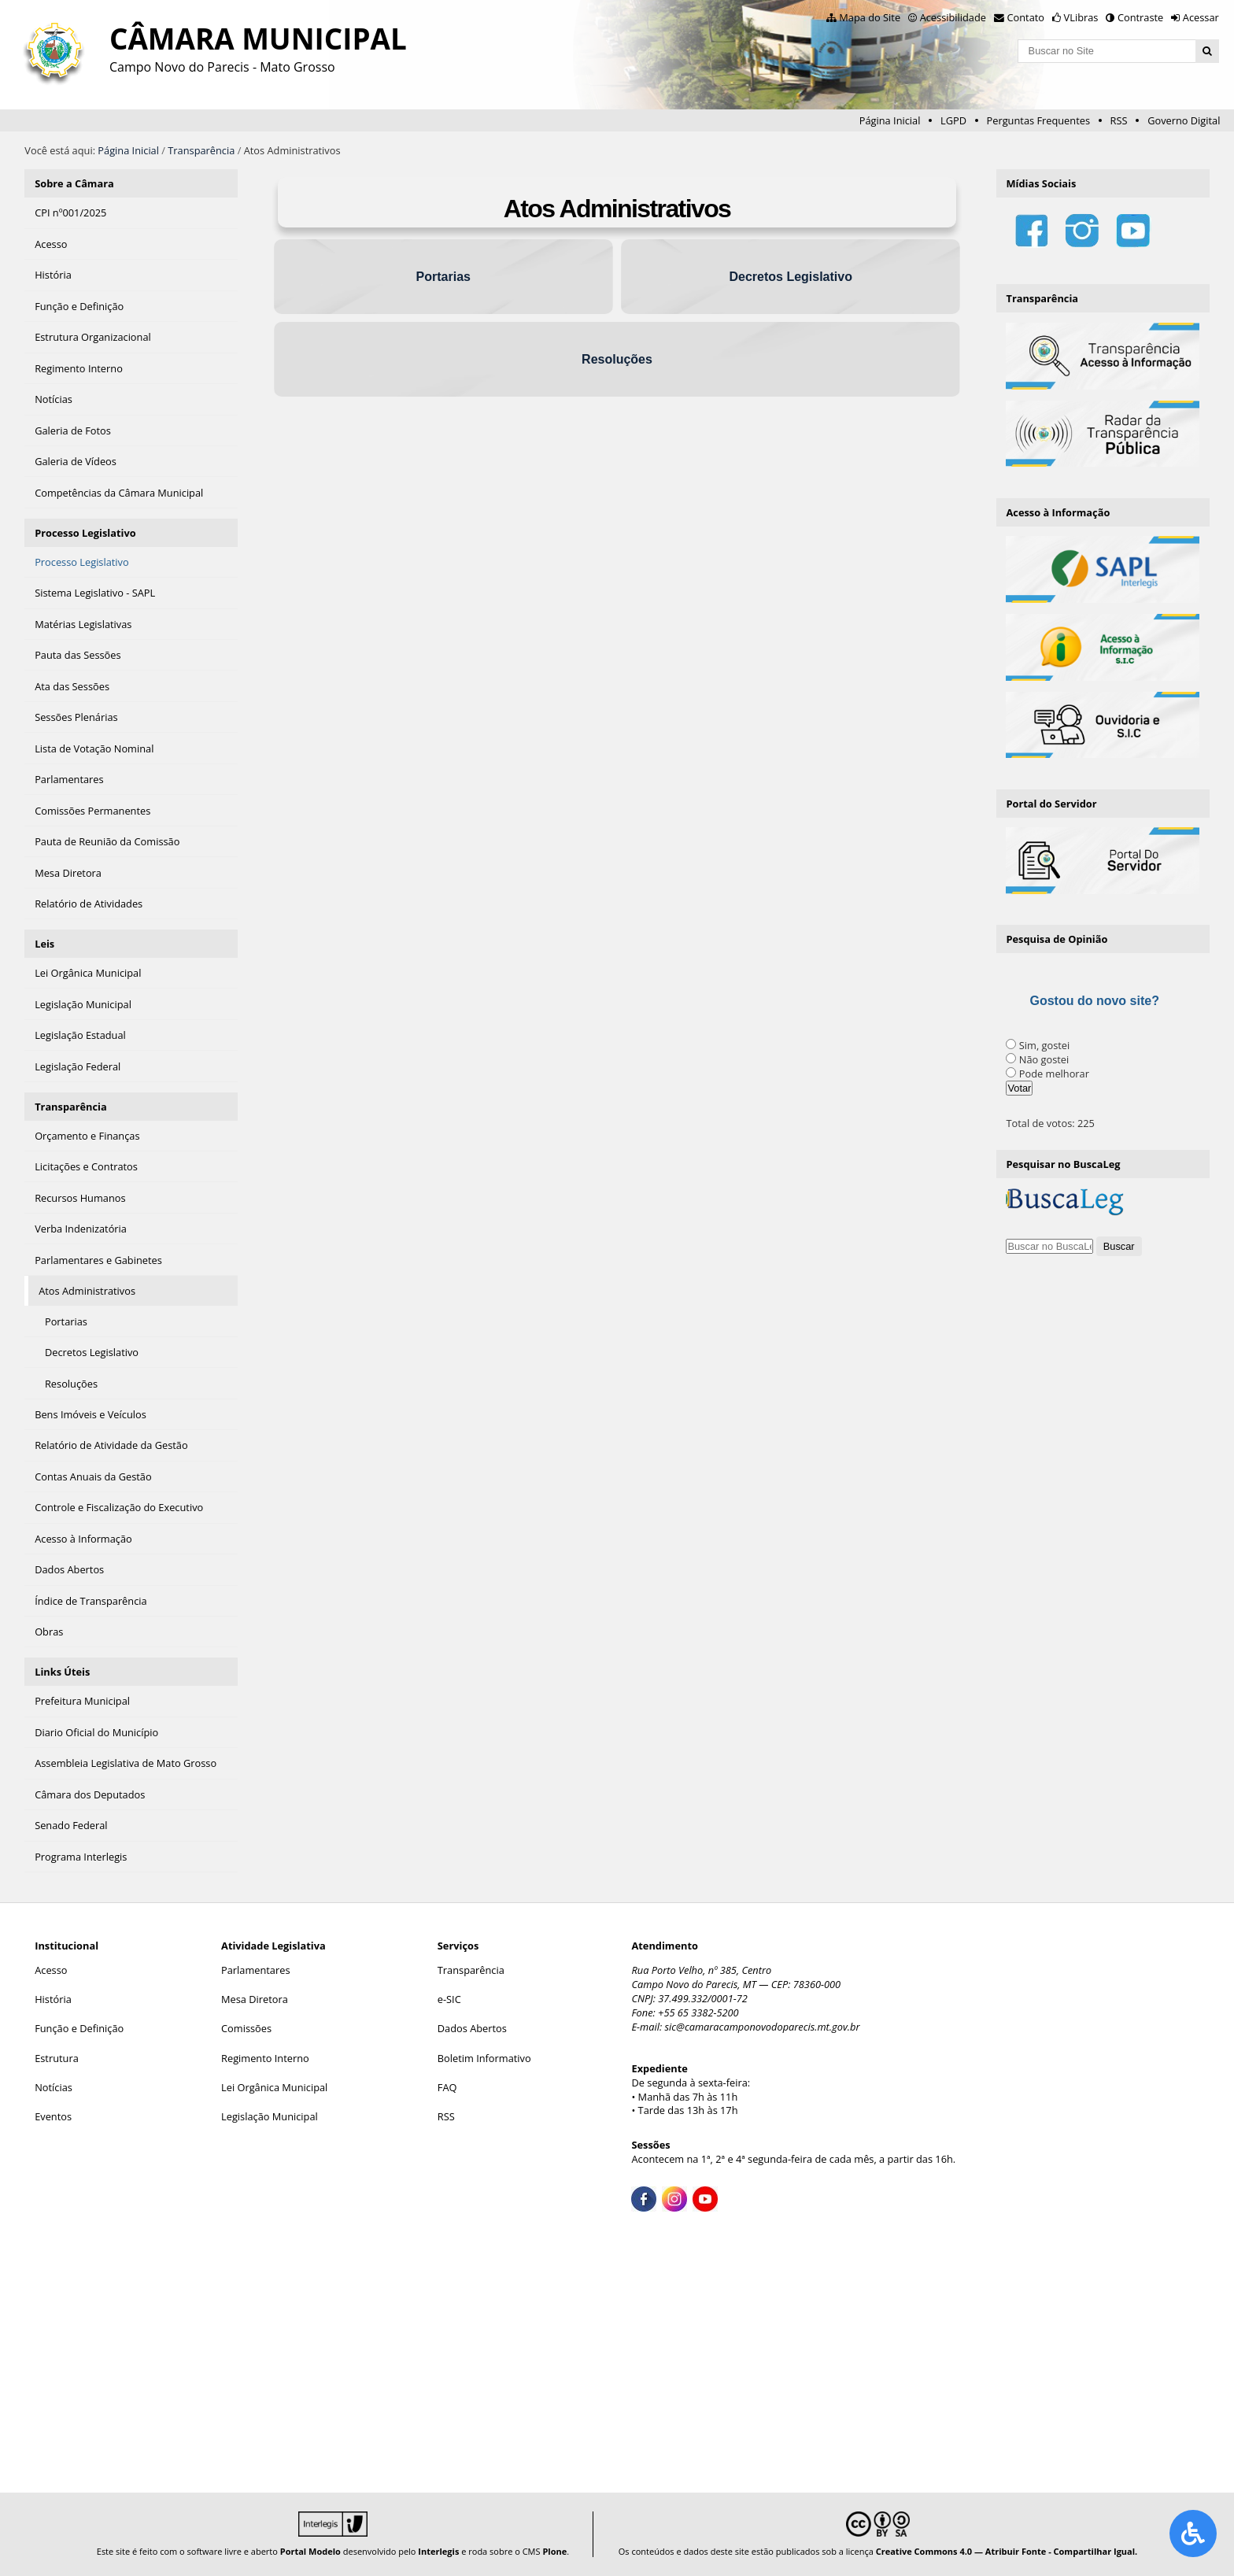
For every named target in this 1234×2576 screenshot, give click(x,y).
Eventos (53, 2116)
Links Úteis (62, 1672)
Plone (554, 2551)
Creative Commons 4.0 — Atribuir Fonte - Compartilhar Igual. (1007, 2551)
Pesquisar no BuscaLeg (1063, 1164)
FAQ (447, 2087)
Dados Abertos (472, 2028)
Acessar (1201, 17)
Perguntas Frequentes (1038, 120)
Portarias (443, 276)
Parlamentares (255, 1970)
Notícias (53, 2087)
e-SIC (449, 1999)
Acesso (51, 1970)
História (53, 1999)
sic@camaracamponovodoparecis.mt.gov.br (762, 2027)
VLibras (1081, 17)
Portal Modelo (310, 2551)
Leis (44, 944)
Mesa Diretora (254, 1999)
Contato (1026, 17)
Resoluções (617, 359)
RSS (1119, 120)
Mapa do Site (869, 17)
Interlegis (438, 2551)
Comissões (246, 2028)
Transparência (201, 150)
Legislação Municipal (269, 2116)
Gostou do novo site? (1093, 1000)
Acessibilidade (953, 17)
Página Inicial (890, 120)
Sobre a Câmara (74, 183)
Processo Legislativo (85, 533)
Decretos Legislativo (790, 276)
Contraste (1140, 17)
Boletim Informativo (484, 2058)
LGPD (953, 120)
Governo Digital (1183, 120)
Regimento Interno (265, 2058)
